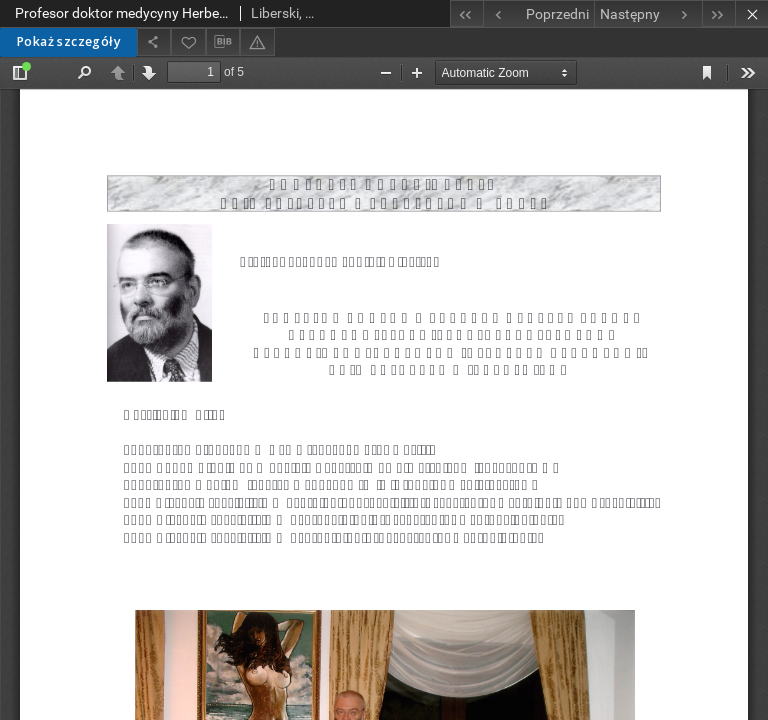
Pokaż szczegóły (68, 41)
